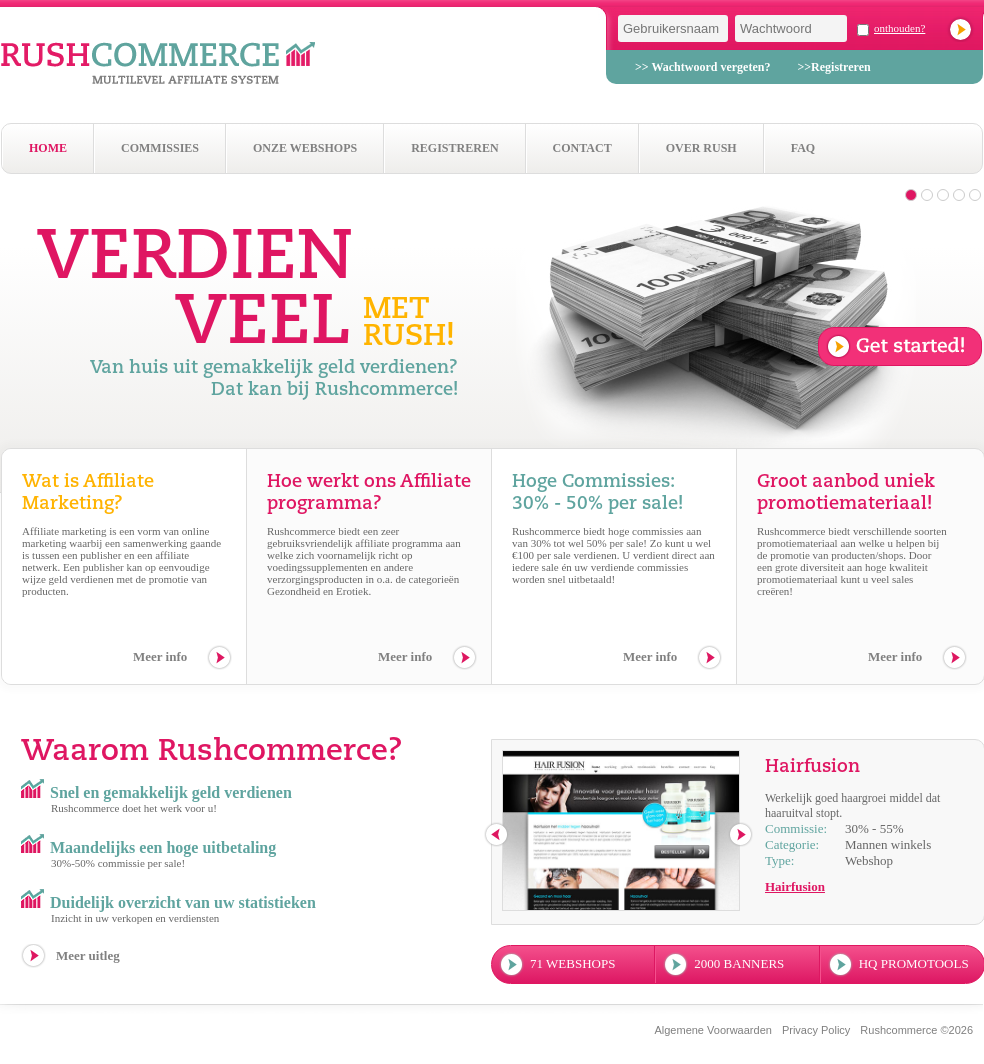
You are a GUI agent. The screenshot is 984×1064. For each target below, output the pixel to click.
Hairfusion (795, 886)
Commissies (160, 148)
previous (497, 835)
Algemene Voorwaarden (712, 1030)
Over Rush (701, 148)
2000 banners (739, 963)
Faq (803, 148)
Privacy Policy (816, 1030)
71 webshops (572, 963)
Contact (582, 148)
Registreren (454, 148)
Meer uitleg (88, 955)
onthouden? (899, 28)
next (741, 835)
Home (48, 148)
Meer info (160, 656)
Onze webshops (305, 148)
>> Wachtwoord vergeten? (702, 67)
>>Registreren (833, 67)
